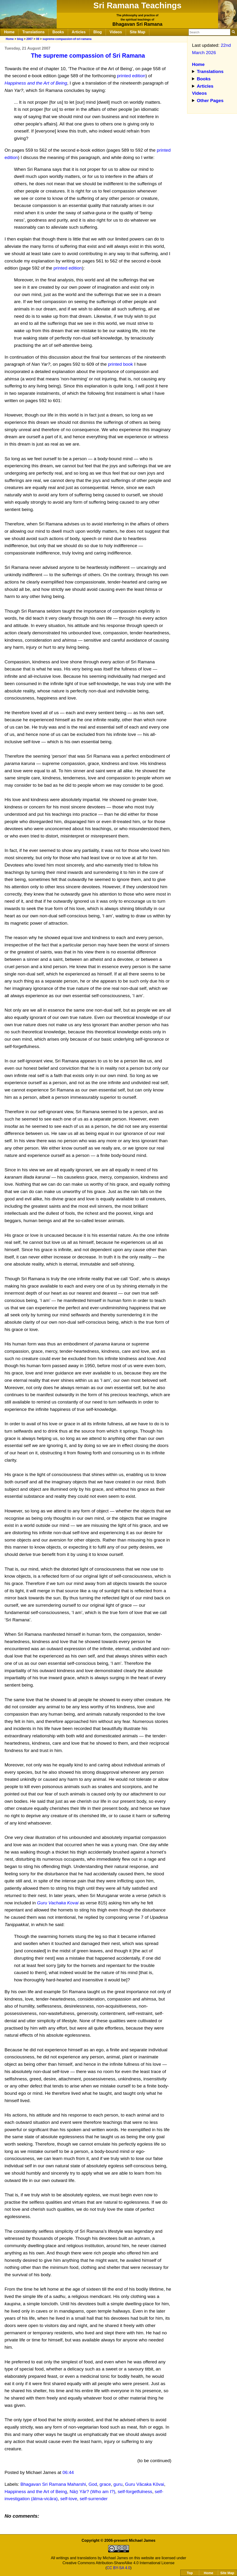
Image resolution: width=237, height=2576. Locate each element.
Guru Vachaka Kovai (57, 1902)
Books (58, 32)
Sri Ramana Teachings (137, 5)
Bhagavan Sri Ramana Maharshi (53, 2484)
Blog (97, 32)
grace (105, 2484)
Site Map (137, 32)
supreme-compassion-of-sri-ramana (67, 39)
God (92, 2484)
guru (117, 2484)
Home (9, 32)
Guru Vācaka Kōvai (144, 2484)
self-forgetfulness (135, 2491)
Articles (79, 32)
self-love (68, 2498)
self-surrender (94, 2498)
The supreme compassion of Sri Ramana (88, 55)
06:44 (68, 2472)
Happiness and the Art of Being (35, 2491)
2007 (29, 39)
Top (190, 2573)
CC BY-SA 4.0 (118, 2568)
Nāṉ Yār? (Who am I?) (92, 2491)
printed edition (131, 75)
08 (37, 39)
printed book (120, 364)
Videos (116, 32)
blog (20, 39)
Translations (33, 32)
